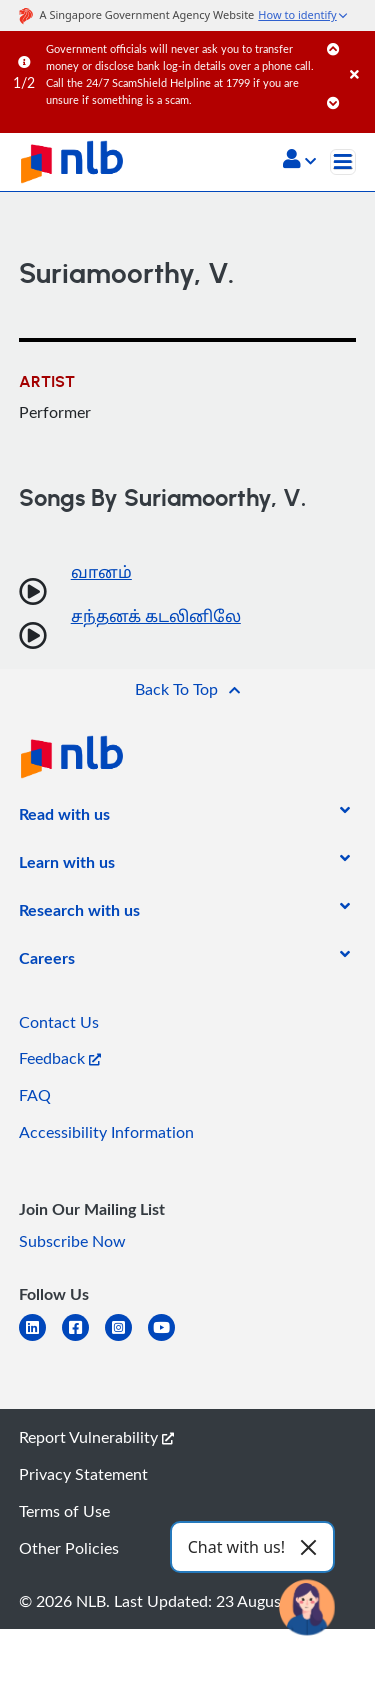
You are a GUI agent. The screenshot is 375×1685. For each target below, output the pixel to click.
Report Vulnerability (96, 1437)
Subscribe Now (72, 1241)
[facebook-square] (83, 1339)
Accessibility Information (106, 1132)
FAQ (35, 1095)
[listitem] (64, 818)
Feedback (60, 1058)
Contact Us (59, 1022)
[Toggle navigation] (343, 162)
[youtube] (169, 1339)
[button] (299, 161)
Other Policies (69, 1548)
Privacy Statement (83, 1474)
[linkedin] (40, 1339)
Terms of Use (64, 1511)
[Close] (359, 54)
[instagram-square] (126, 1339)
